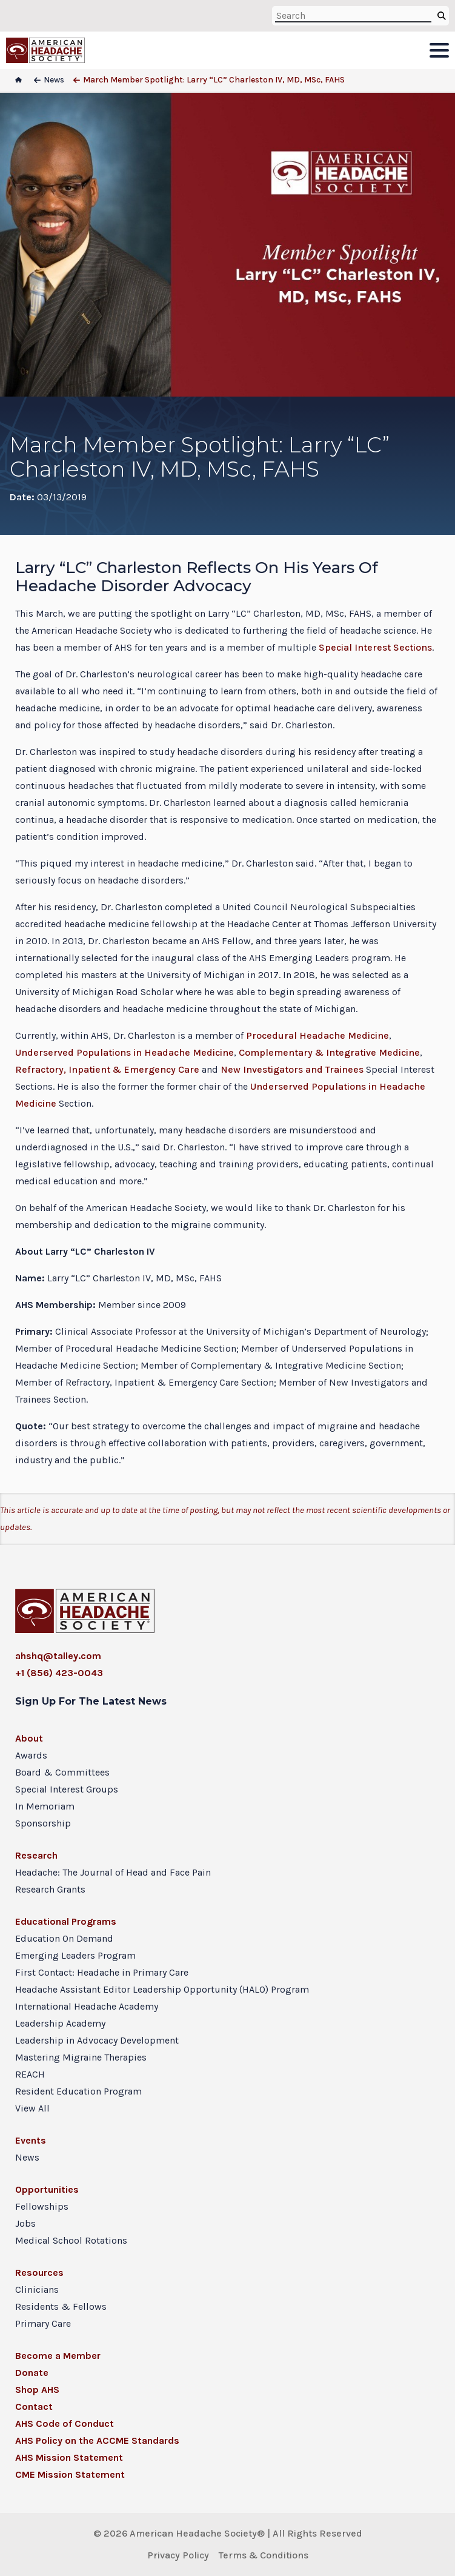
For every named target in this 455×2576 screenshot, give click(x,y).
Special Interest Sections (375, 647)
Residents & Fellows (61, 2306)
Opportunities (47, 2189)
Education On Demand (64, 1938)
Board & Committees (62, 1772)
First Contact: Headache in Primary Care (101, 1972)
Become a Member (58, 2355)
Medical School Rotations (71, 2240)
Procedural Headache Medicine (317, 1035)
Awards (31, 1755)
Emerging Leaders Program (75, 1955)
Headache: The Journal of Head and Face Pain (113, 1872)
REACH (30, 2074)
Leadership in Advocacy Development (97, 2040)
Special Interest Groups (66, 1789)
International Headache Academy (86, 2006)
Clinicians (37, 2289)
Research (36, 1855)
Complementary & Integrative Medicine (329, 1052)
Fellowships (41, 2206)
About (29, 1738)
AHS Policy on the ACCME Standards (97, 2440)
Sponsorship (43, 1823)
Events (30, 2140)
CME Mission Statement (70, 2474)
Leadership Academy (60, 2023)
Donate (31, 2372)
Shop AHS (37, 2389)
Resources (39, 2272)
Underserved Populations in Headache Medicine (124, 1052)
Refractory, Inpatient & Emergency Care (107, 1069)
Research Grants (50, 1889)
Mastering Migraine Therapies (81, 2057)
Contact (34, 2406)
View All (32, 2108)
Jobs (25, 2223)
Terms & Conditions (263, 2555)
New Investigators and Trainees (292, 1069)
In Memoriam (45, 1806)
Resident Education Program (78, 2091)
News (27, 2157)
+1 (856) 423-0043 (59, 1673)
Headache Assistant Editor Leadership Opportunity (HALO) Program (162, 1989)
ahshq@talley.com (58, 1656)
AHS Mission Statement (69, 2457)
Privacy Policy (178, 2555)
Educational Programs (65, 1921)
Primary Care (43, 2323)
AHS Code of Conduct (64, 2423)
